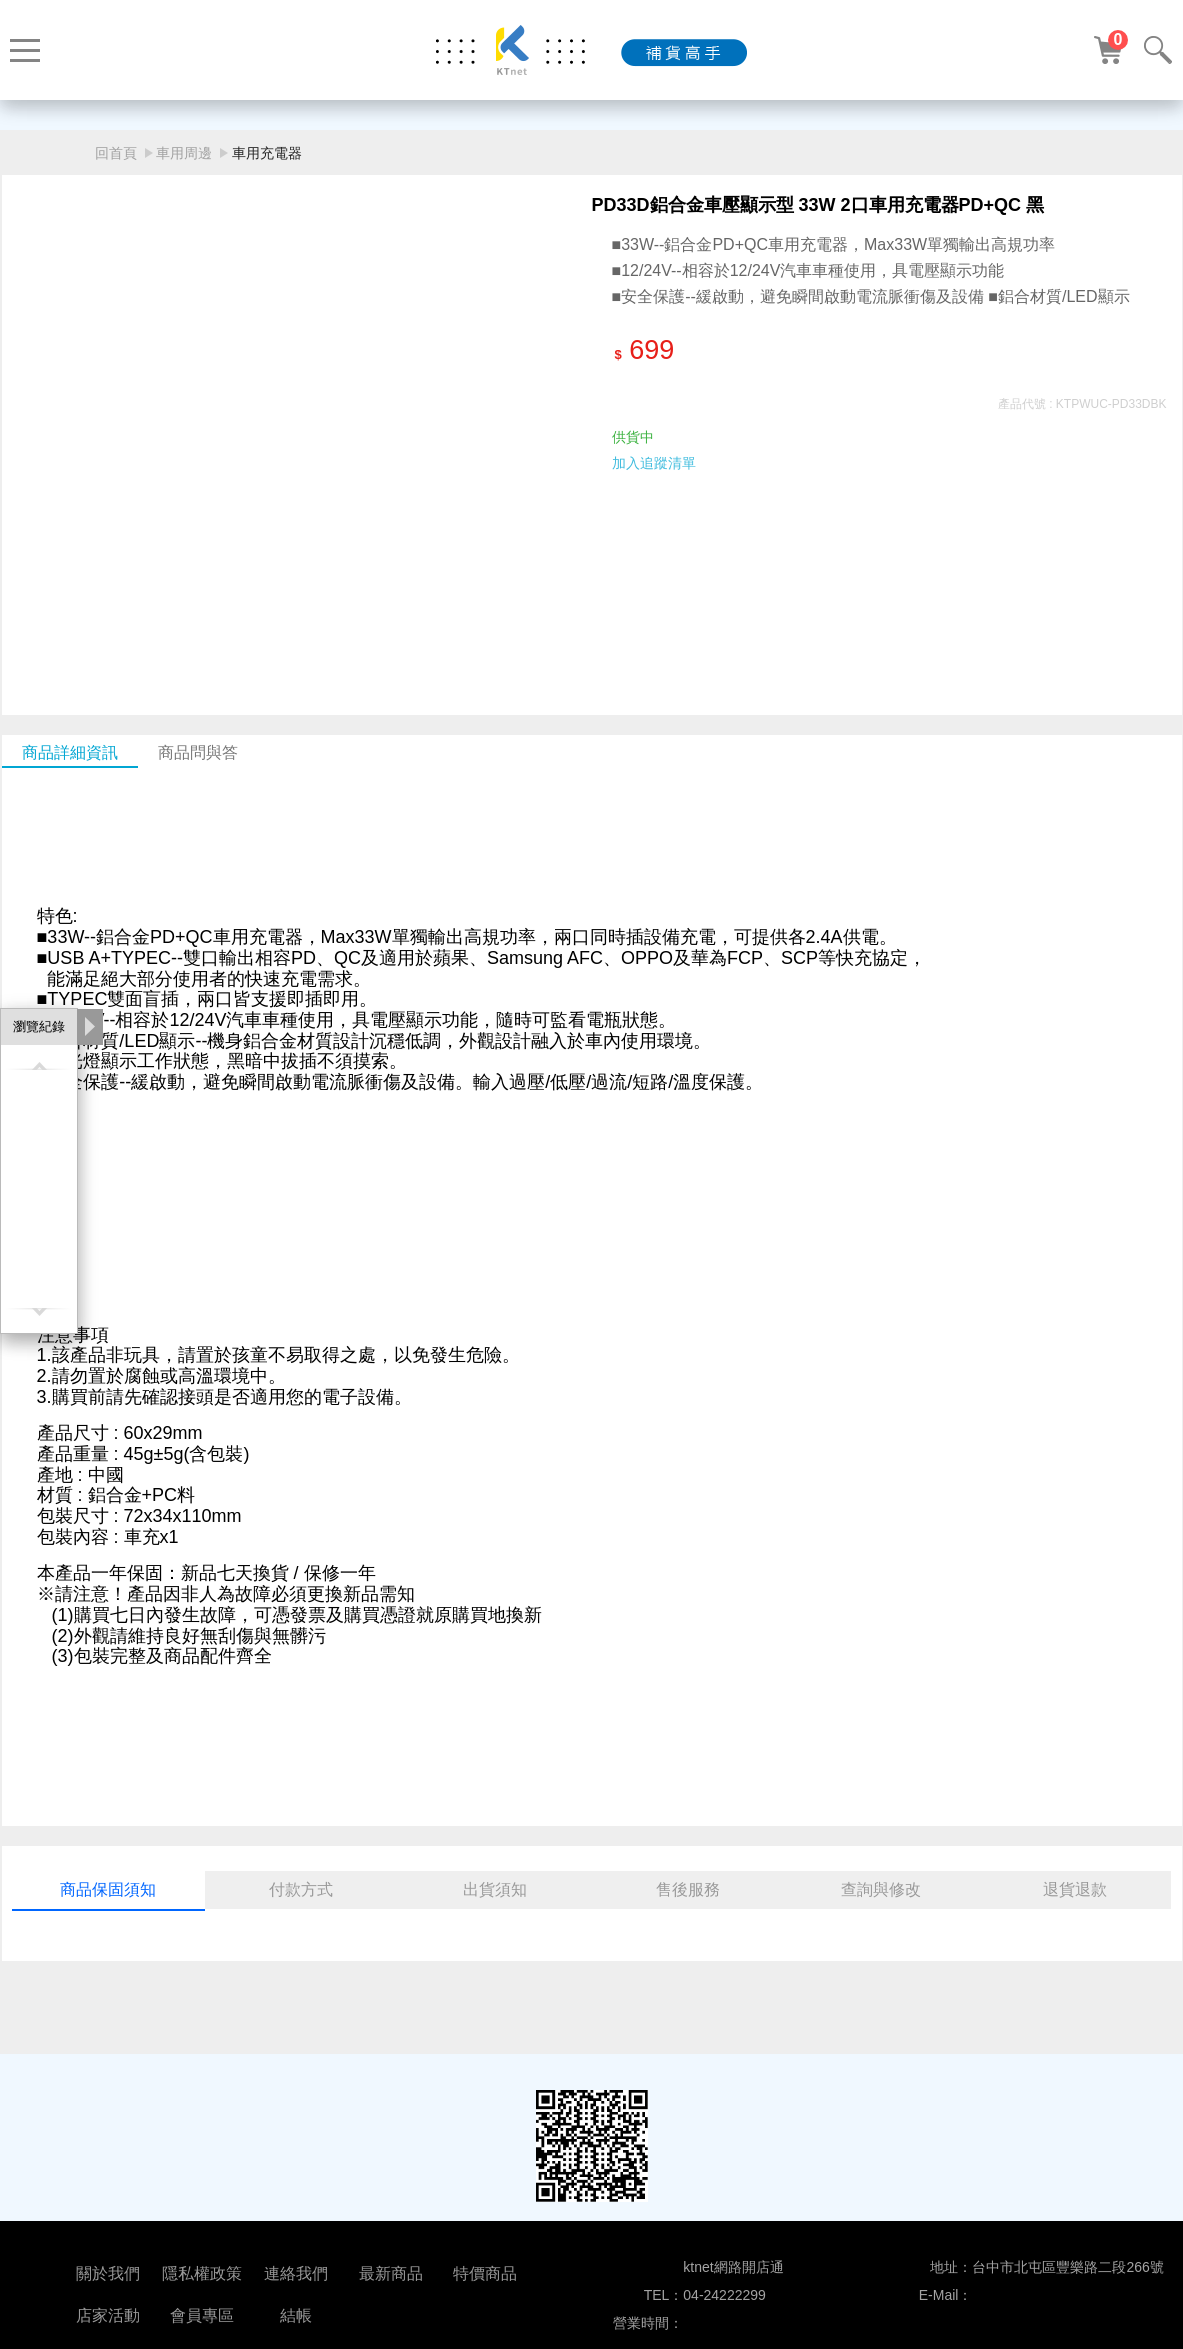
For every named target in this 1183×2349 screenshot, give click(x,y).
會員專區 (202, 2315)
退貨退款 (1075, 1889)
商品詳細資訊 (70, 752)
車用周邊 (184, 153)
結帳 (296, 2315)
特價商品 (485, 2273)
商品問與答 (198, 752)
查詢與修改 (881, 1889)
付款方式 (301, 1889)
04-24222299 (724, 2295)
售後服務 (688, 1889)
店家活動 (108, 2315)
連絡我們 (296, 2273)
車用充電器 (267, 153)
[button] (568, 600)
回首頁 (116, 153)
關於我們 (108, 2273)
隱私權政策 (202, 2273)
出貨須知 (495, 1889)
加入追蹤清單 (654, 463)
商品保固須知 (108, 1889)
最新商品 (391, 2273)
